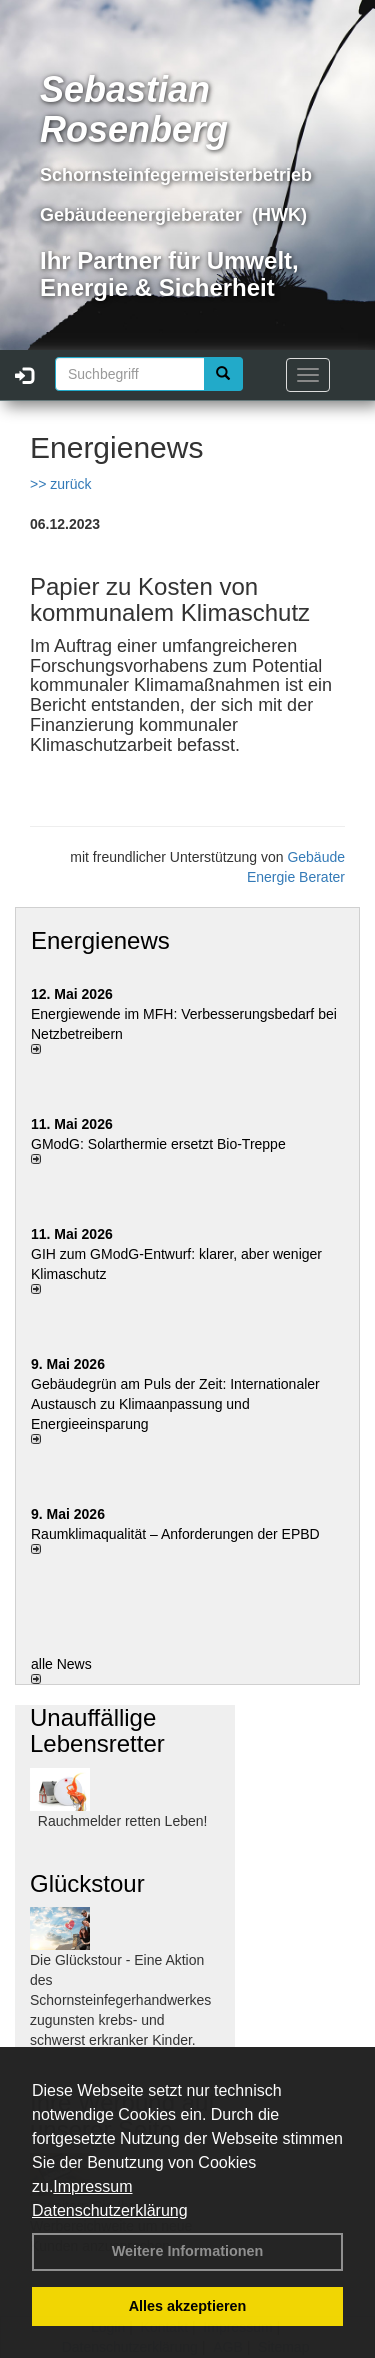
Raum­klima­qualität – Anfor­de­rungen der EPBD (175, 1534)
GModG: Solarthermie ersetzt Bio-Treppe (158, 1144)
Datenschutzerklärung (110, 2210)
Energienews (100, 940)
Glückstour (87, 1883)
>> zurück (60, 484)
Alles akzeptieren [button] (188, 2306)
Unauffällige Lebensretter (97, 1730)
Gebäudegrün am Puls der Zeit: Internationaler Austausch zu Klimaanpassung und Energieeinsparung (175, 1404)
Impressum (92, 2186)
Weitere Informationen (188, 2251)
